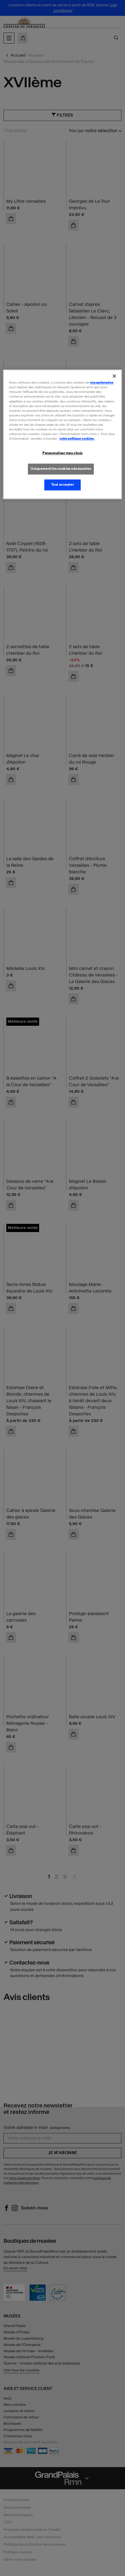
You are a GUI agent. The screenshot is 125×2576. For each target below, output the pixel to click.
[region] (62, 434)
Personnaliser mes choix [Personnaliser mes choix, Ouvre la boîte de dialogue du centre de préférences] (62, 453)
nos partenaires (101, 382)
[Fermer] (114, 376)
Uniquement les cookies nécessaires (61, 468)
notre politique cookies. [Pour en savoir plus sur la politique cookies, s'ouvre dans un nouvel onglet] (76, 438)
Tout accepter (62, 484)
